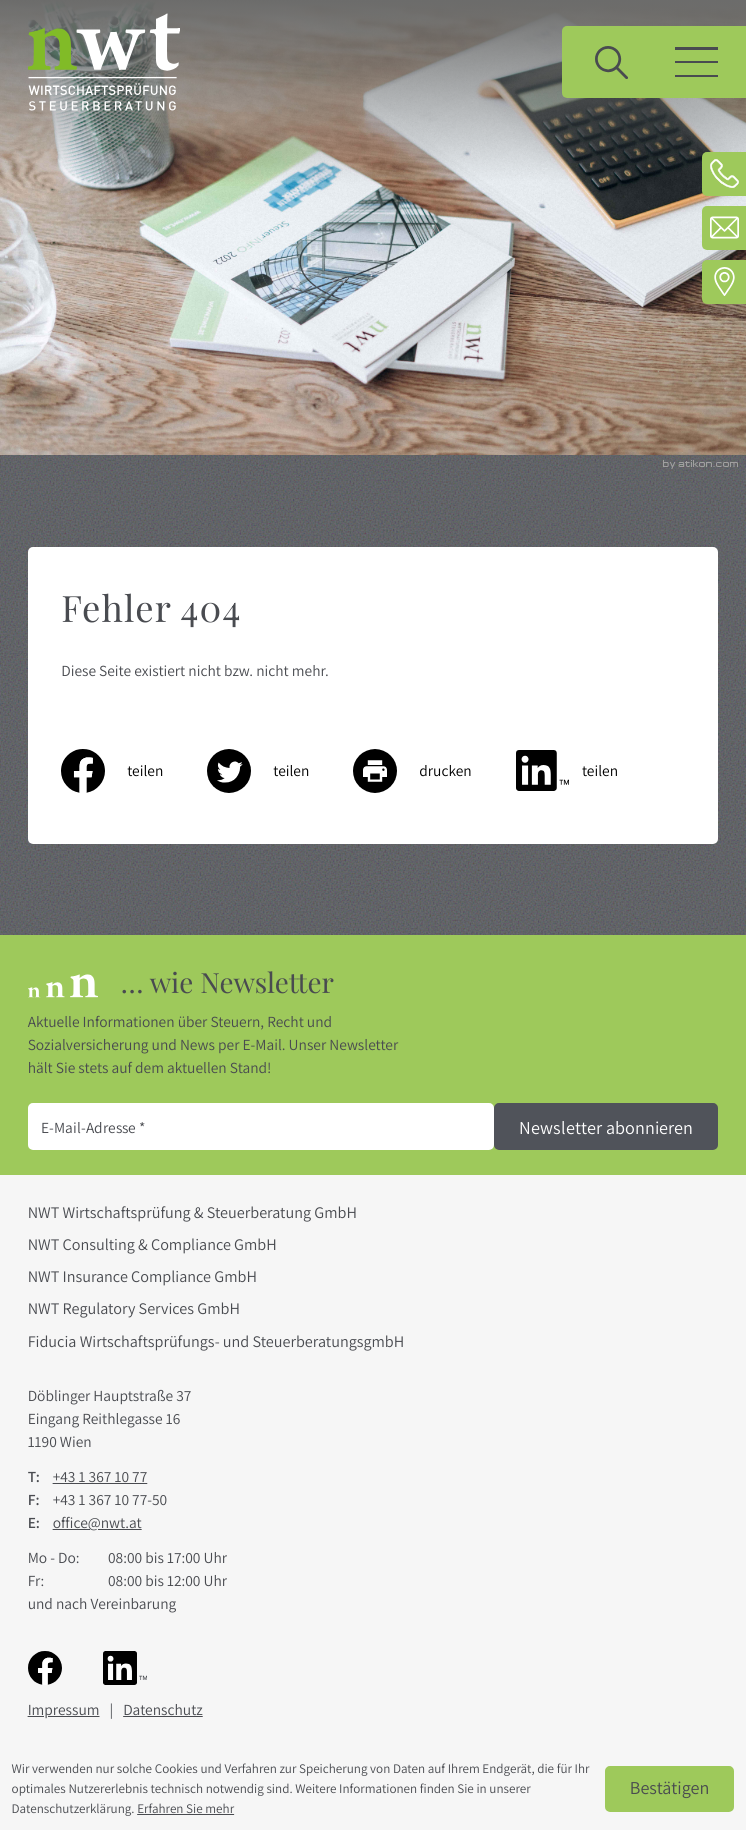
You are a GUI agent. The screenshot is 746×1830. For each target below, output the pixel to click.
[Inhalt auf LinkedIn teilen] (589, 771)
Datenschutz (163, 1710)
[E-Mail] (261, 1126)
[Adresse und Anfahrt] (724, 282)
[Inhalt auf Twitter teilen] (280, 771)
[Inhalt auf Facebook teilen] (134, 771)
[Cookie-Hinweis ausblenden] (670, 1789)
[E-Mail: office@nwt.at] (724, 228)
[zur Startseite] (104, 62)
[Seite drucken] (434, 771)
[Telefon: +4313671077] (724, 174)
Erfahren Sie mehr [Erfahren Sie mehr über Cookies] (185, 1808)
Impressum (64, 1710)
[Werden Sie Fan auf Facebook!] (45, 1667)
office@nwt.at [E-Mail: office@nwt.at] (97, 1523)
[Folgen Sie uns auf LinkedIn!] (125, 1667)
